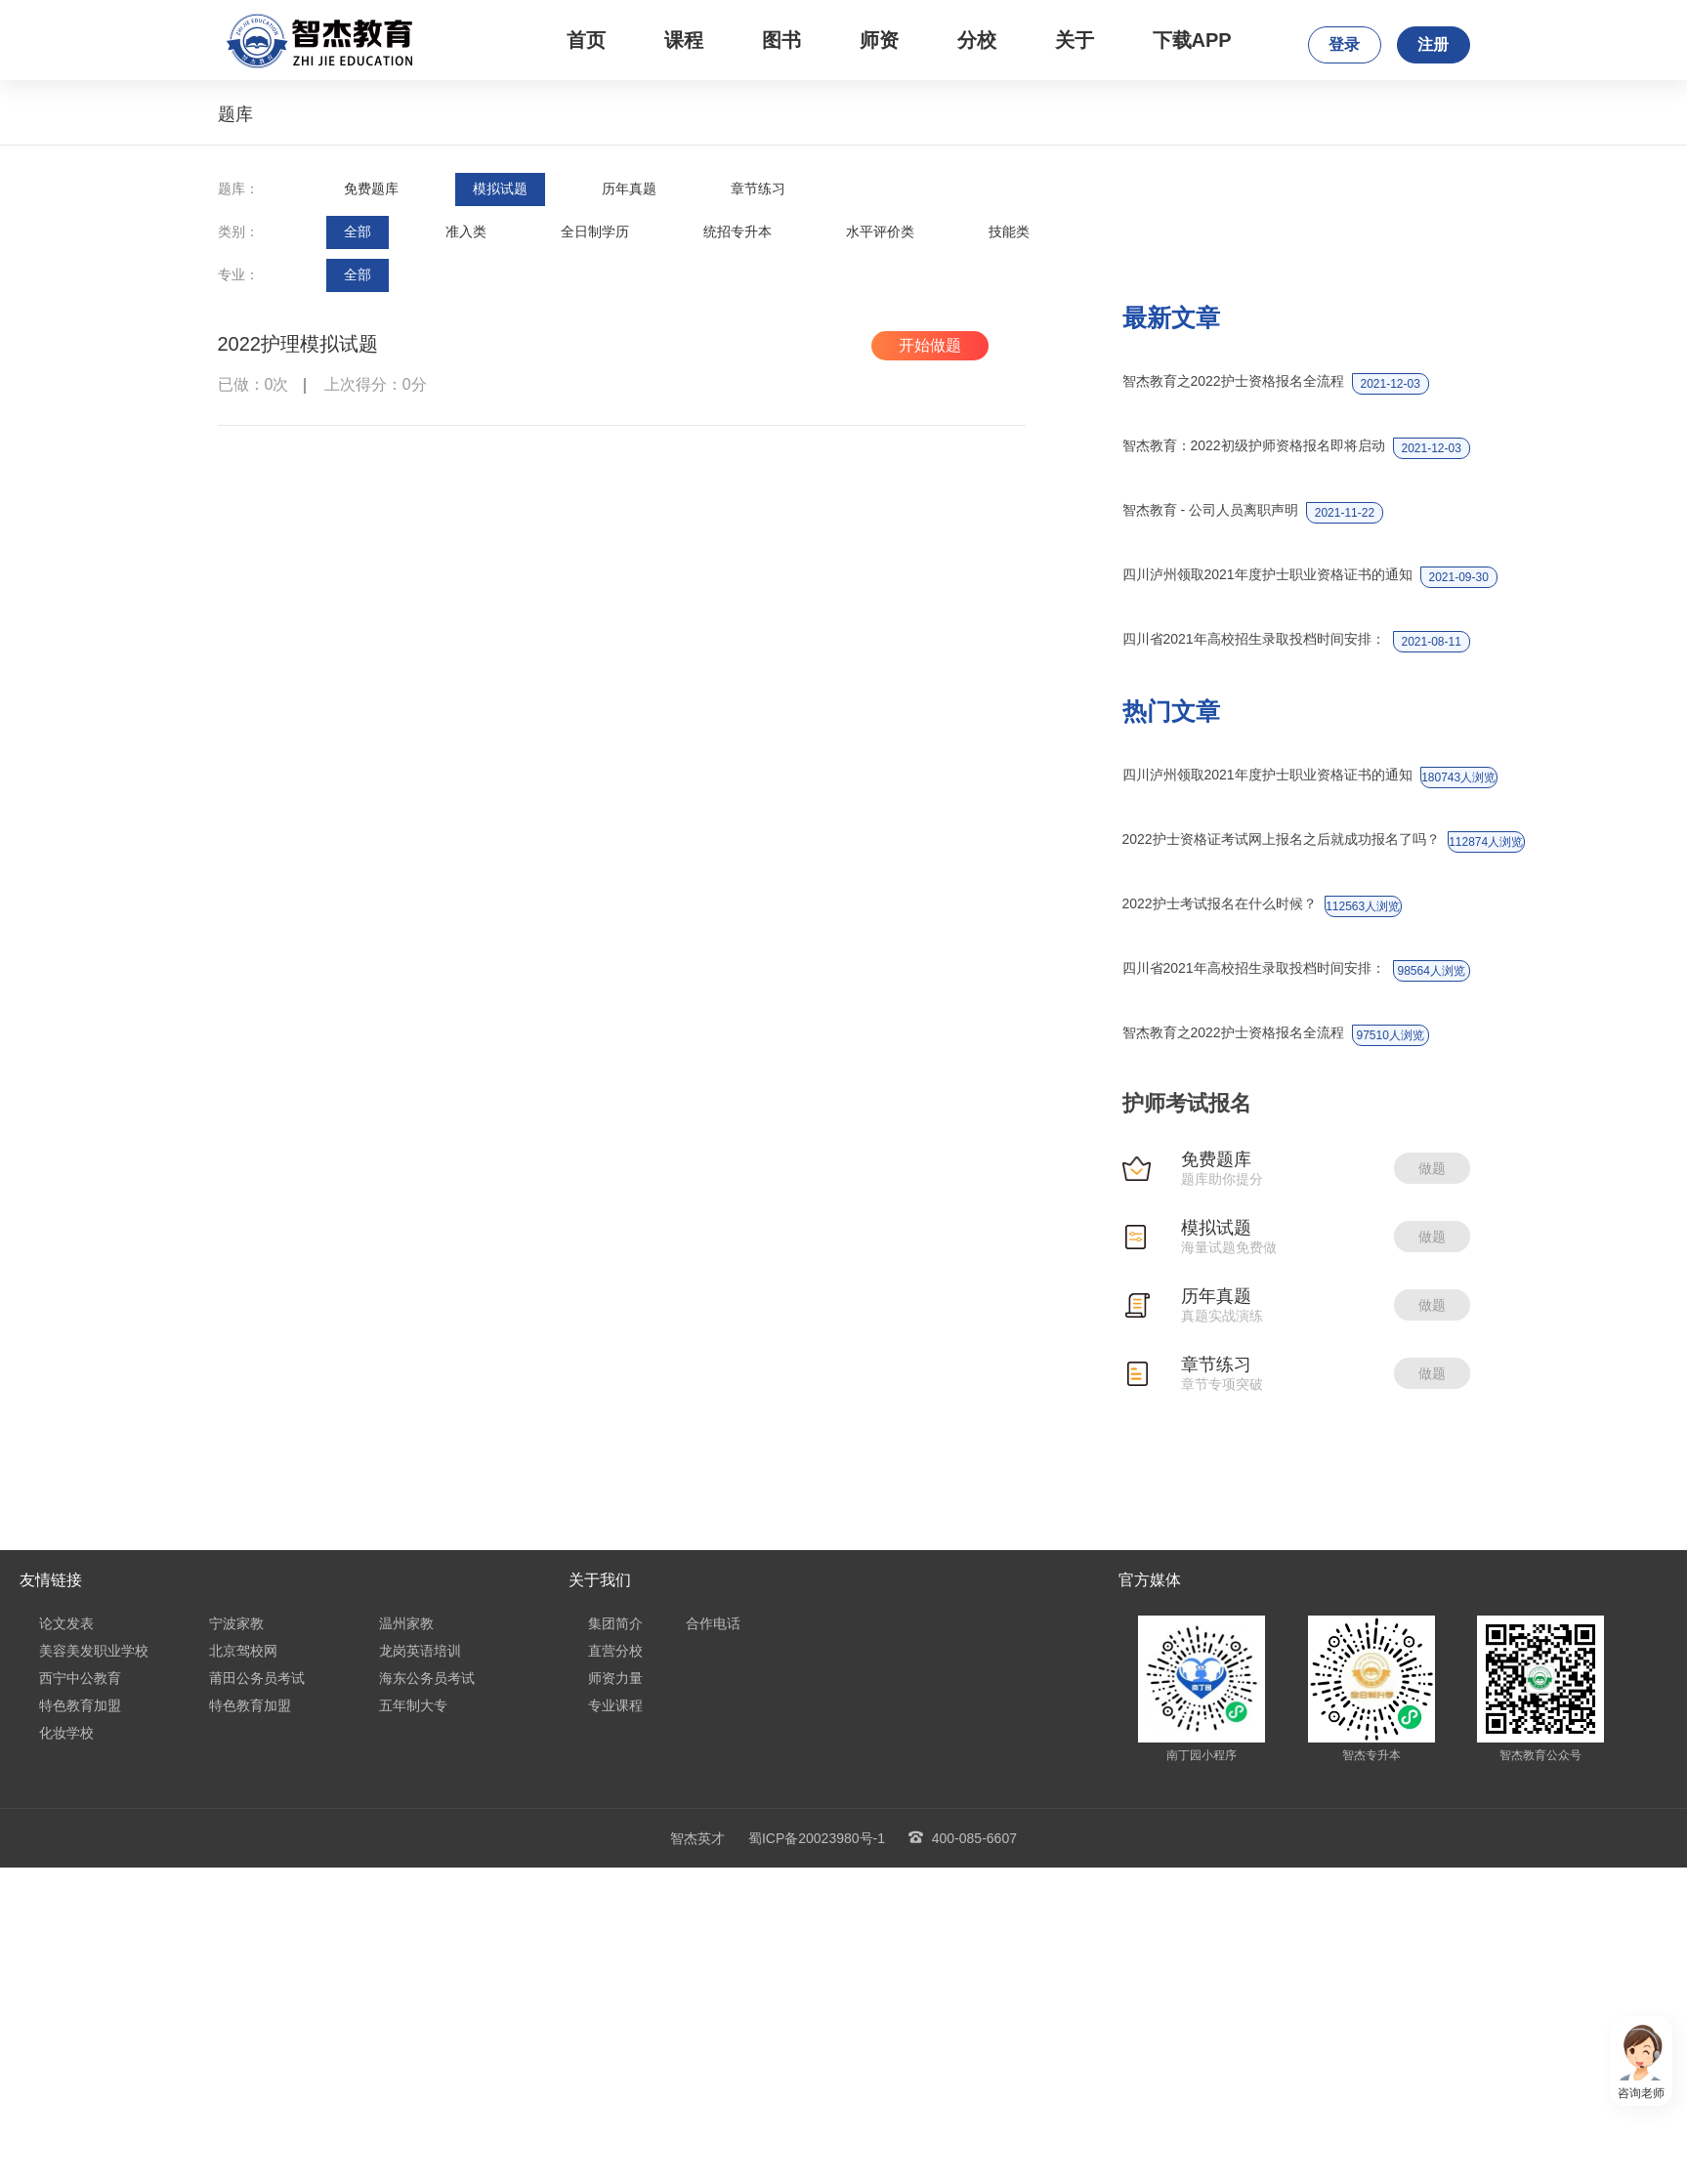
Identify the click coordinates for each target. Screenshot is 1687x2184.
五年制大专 (413, 1705)
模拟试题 (500, 188)
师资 (879, 40)
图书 (781, 40)
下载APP (1192, 40)
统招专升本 (737, 231)
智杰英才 (697, 1838)
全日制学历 (595, 231)
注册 (1433, 44)
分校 (976, 40)
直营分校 (615, 1651)
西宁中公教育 (80, 1678)
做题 (1432, 1168)
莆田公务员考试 (257, 1678)
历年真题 (629, 188)
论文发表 (66, 1623)
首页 (586, 40)
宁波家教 (236, 1623)
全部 (357, 231)
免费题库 (371, 188)
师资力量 (615, 1678)
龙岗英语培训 (420, 1651)
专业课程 (615, 1705)
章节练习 (758, 188)
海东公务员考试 (427, 1678)
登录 (1344, 44)
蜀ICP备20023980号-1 (816, 1838)
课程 (683, 40)
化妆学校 (66, 1733)
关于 (1074, 40)
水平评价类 (880, 231)
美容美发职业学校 (93, 1651)
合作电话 (713, 1623)
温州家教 (406, 1623)
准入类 (465, 231)
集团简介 (615, 1623)
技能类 (1009, 231)
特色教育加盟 (80, 1705)
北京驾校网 (243, 1651)
